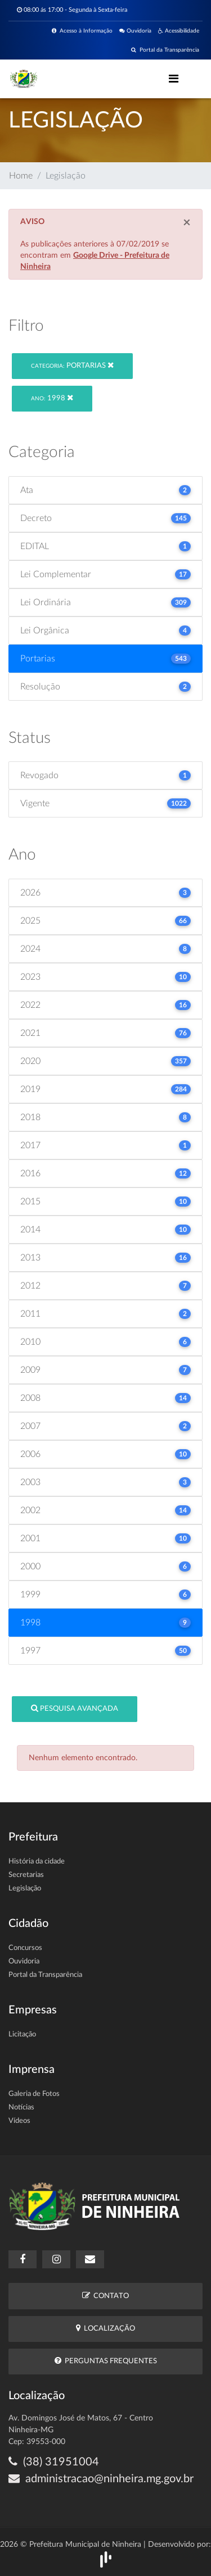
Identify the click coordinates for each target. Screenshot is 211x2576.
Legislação (24, 1888)
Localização (105, 2328)
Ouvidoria (135, 31)
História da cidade (36, 1861)
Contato (105, 2295)
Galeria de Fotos (34, 2094)
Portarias (72, 365)
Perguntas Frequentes (106, 2360)
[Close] (187, 223)
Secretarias (26, 1875)
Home (21, 175)
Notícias (21, 2107)
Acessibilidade (178, 31)
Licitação (22, 2034)
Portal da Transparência (165, 50)
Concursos (25, 1948)
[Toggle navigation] (173, 79)
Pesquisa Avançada (74, 1708)
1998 (52, 398)
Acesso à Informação (82, 31)
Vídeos (19, 2121)
